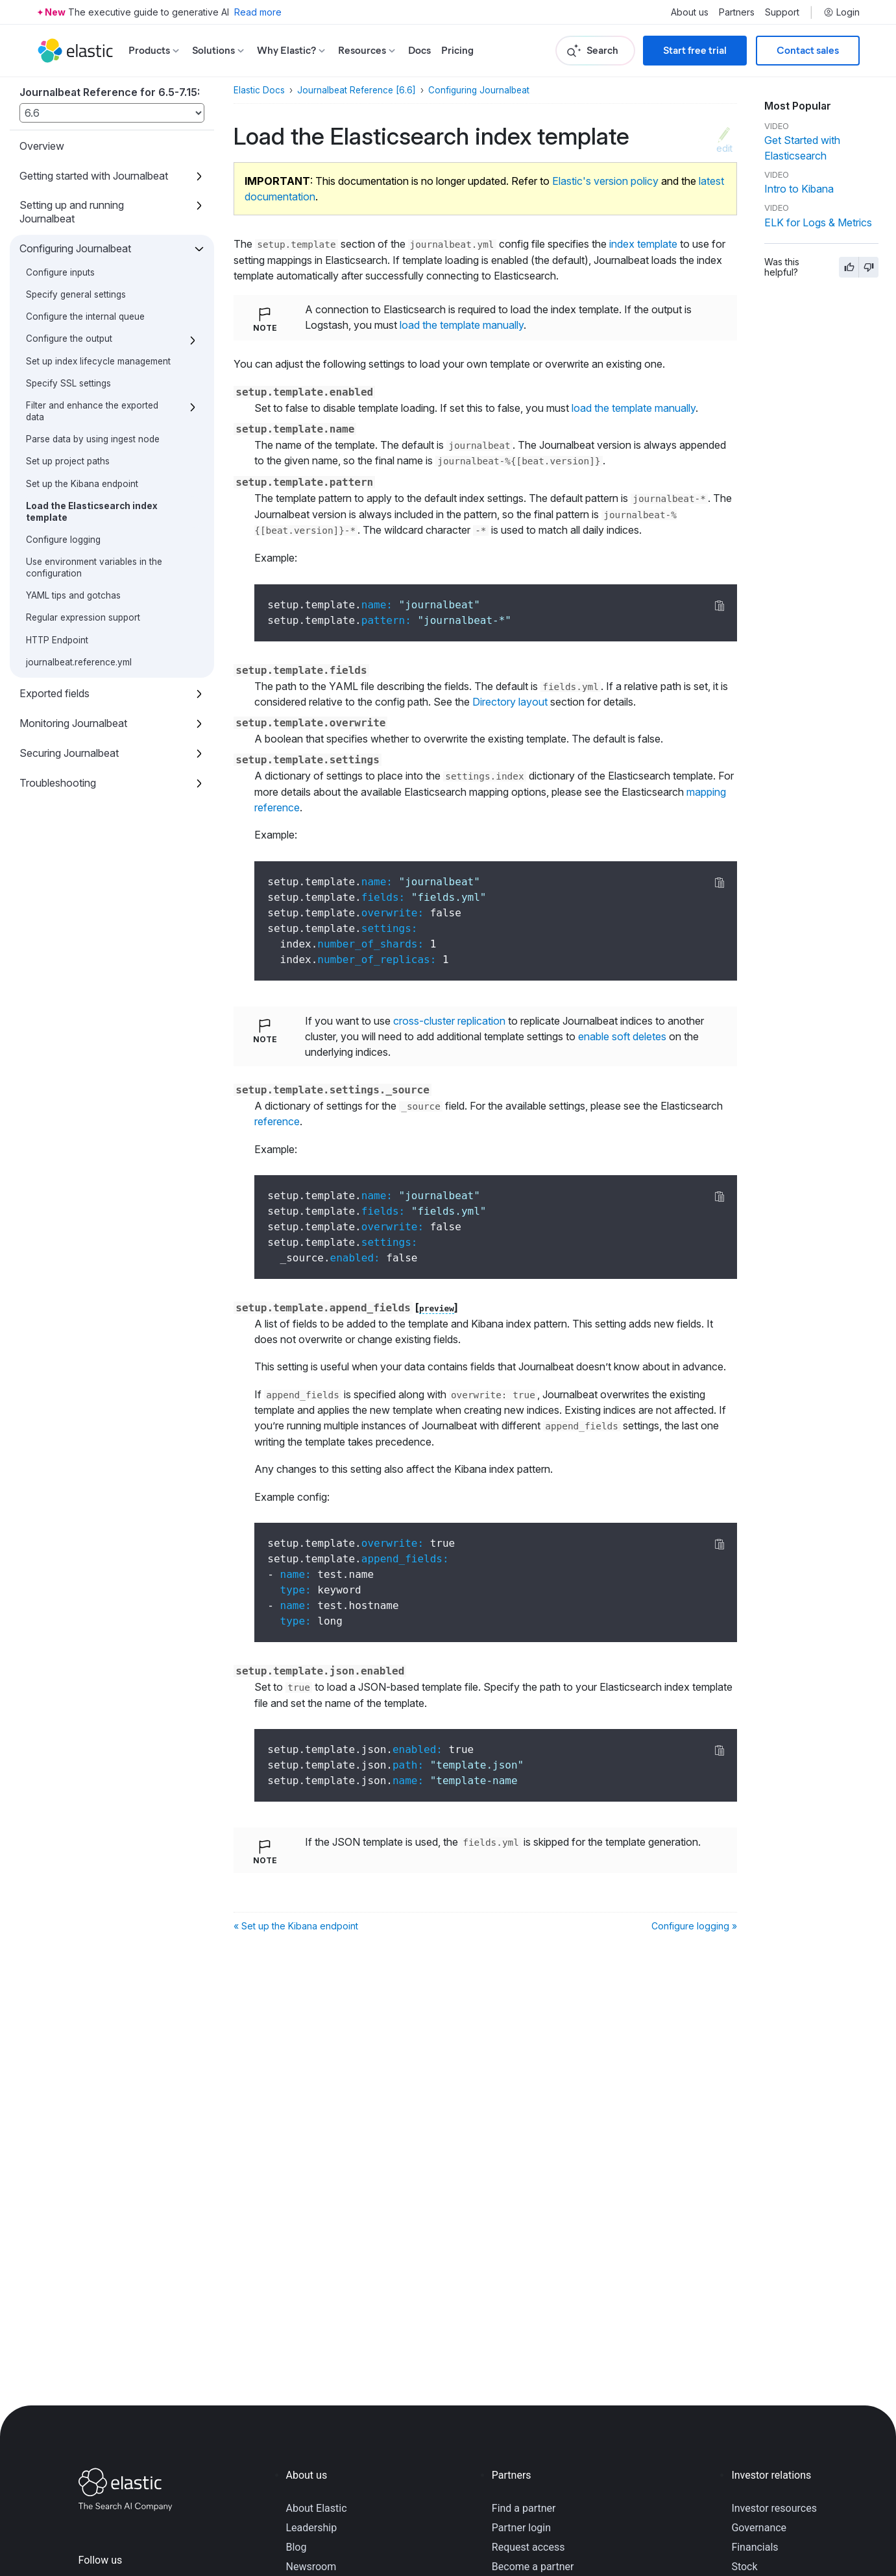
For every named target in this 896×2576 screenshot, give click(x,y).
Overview (41, 145)
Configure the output (69, 338)
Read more (258, 12)
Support (782, 12)
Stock (744, 2566)
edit (724, 148)
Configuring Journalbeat (75, 248)
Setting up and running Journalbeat (71, 211)
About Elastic (316, 2508)
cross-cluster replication (449, 1020)
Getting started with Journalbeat (93, 175)
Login (841, 12)
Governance (758, 2528)
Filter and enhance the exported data (92, 411)
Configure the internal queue (85, 316)
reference (277, 1121)
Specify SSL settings (68, 383)
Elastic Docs (259, 90)
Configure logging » (694, 1925)
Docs (419, 50)
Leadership (311, 2528)
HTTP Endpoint (57, 640)
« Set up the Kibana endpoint (296, 1925)
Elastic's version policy (605, 180)
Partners (737, 12)
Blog (296, 2547)
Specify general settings (76, 294)
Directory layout (510, 701)
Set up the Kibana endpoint (82, 484)
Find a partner (524, 2508)
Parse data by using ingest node (93, 439)
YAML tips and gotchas (73, 595)
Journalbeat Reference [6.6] (356, 90)
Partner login (521, 2528)
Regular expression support (83, 617)
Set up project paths (68, 461)
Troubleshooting (57, 782)
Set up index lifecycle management (98, 361)
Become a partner (533, 2566)
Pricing (457, 50)
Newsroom (311, 2566)
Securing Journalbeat (69, 752)
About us (689, 12)
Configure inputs (60, 272)
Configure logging (63, 539)
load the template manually (462, 324)
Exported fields (54, 693)
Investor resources (774, 2508)
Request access (528, 2547)
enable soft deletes (622, 1036)
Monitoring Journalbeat (73, 723)
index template (643, 243)
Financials (754, 2547)
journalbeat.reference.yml (79, 662)
